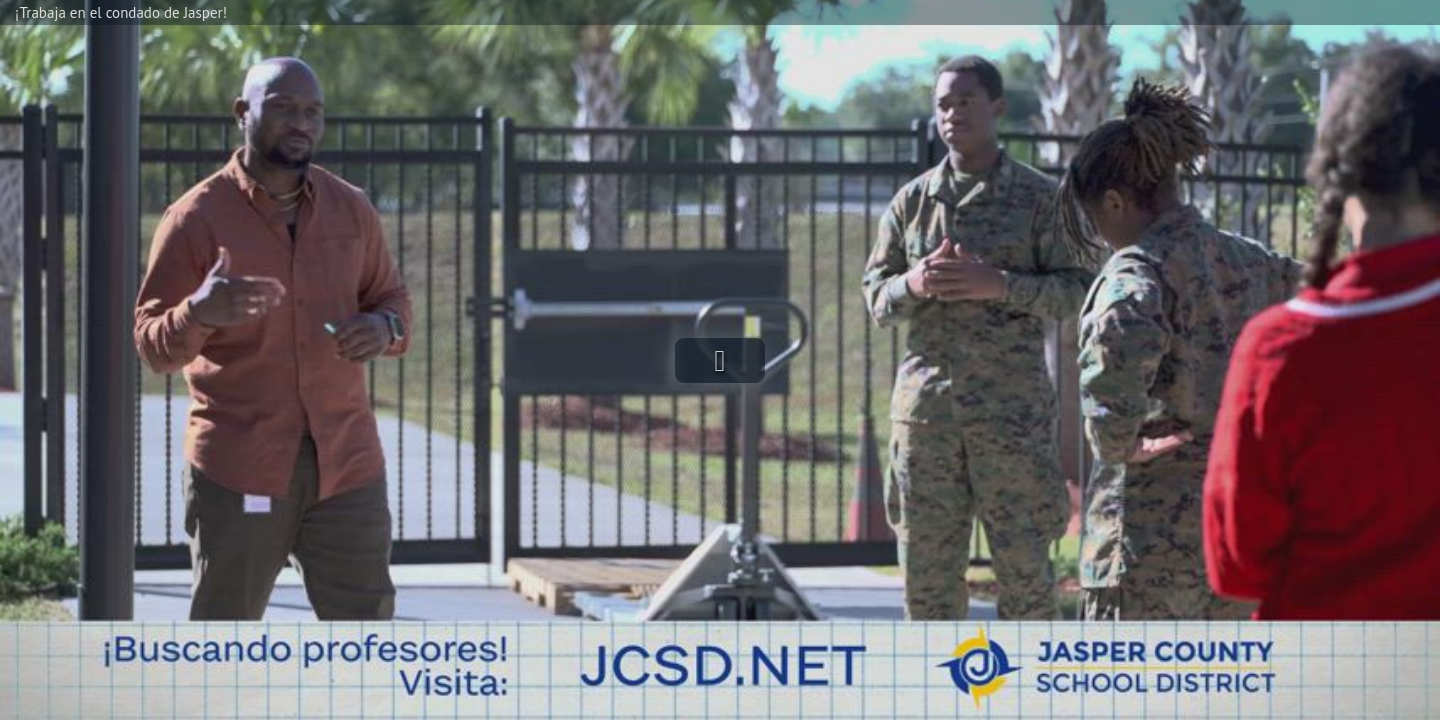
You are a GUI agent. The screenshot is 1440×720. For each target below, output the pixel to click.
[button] (720, 360)
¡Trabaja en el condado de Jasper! (121, 12)
